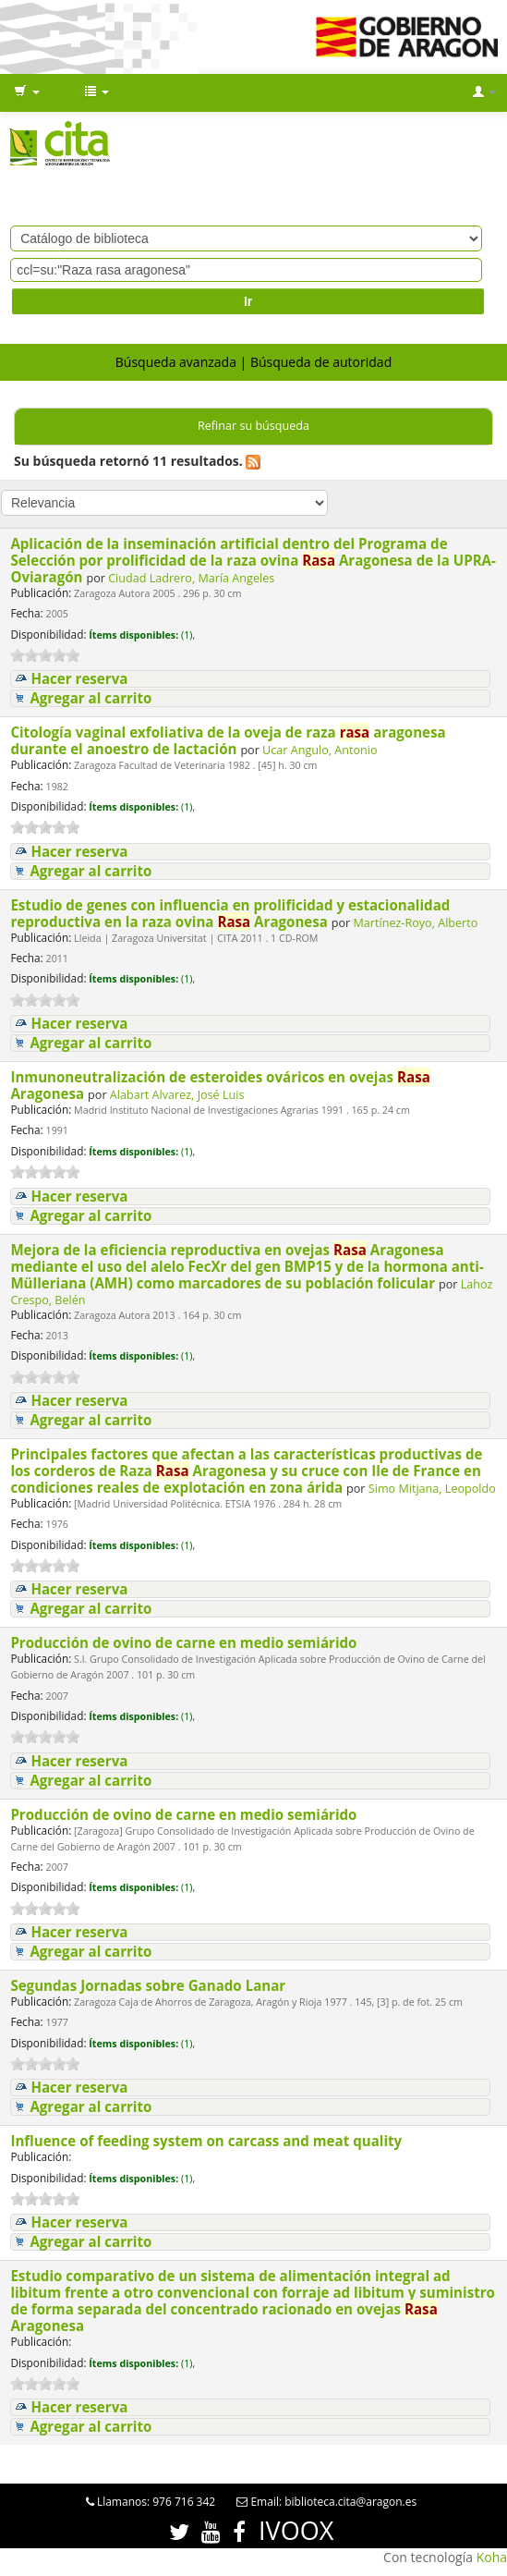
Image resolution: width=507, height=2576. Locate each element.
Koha (492, 2557)
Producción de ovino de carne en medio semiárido (185, 1642)
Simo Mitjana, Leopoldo (432, 1488)
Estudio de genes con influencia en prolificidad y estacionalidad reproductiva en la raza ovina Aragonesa (230, 913)
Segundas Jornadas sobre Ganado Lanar (149, 1985)
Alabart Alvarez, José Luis (177, 1095)
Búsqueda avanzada (175, 362)
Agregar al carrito (90, 698)
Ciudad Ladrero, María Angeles (191, 578)
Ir (248, 301)
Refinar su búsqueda (253, 425)
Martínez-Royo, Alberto (416, 923)
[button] (27, 92)
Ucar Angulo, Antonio (319, 750)
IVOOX (296, 2530)
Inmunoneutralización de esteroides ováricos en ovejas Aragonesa (219, 1085)
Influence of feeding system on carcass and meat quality (207, 2140)
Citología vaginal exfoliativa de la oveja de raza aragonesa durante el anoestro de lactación (227, 740)
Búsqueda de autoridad (321, 362)
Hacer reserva (78, 679)
